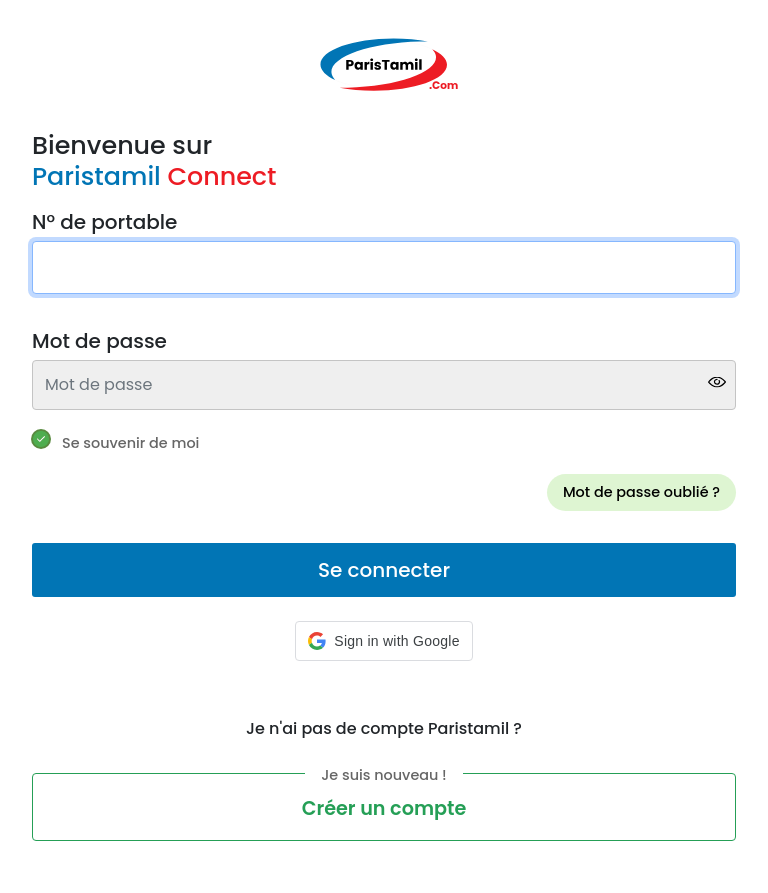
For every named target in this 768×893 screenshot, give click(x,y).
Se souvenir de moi (130, 443)
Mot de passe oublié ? (641, 492)
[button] (383, 641)
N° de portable (104, 222)
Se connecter (384, 570)
